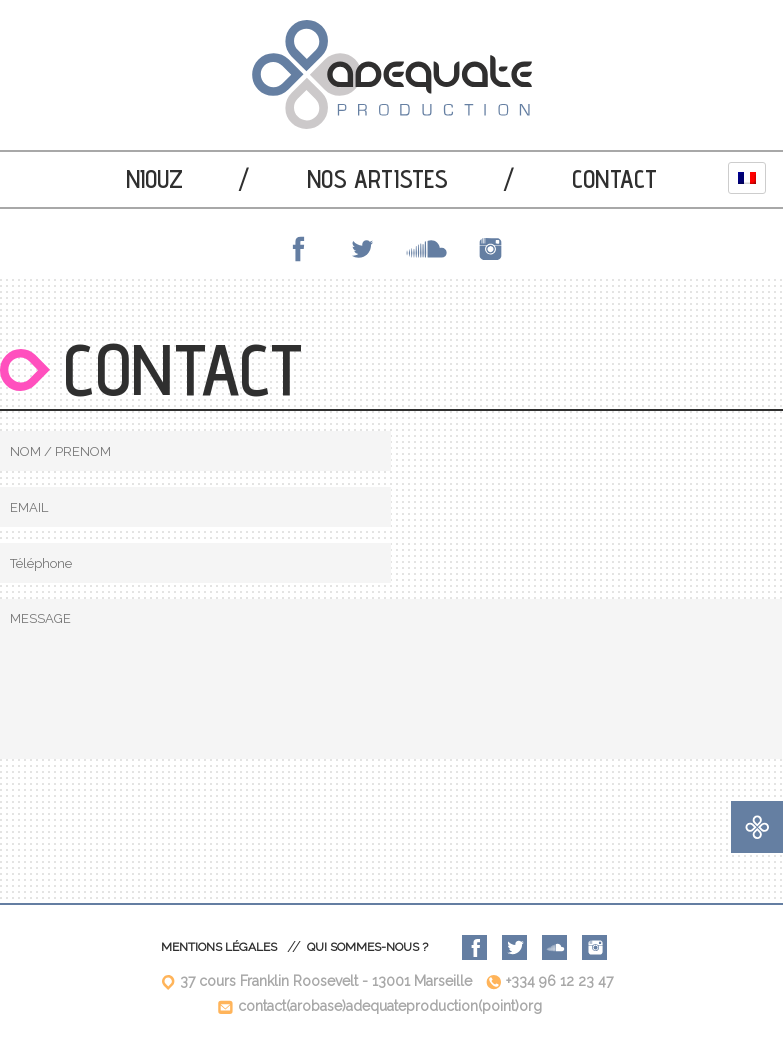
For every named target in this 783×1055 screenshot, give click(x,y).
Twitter (360, 249)
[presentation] (152, 814)
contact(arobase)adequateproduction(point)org (390, 1006)
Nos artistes (377, 179)
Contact (614, 179)
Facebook (296, 249)
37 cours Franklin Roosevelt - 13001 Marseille (326, 981)
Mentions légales (219, 947)
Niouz (154, 179)
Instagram (488, 249)
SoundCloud (424, 249)
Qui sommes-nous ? (367, 947)
